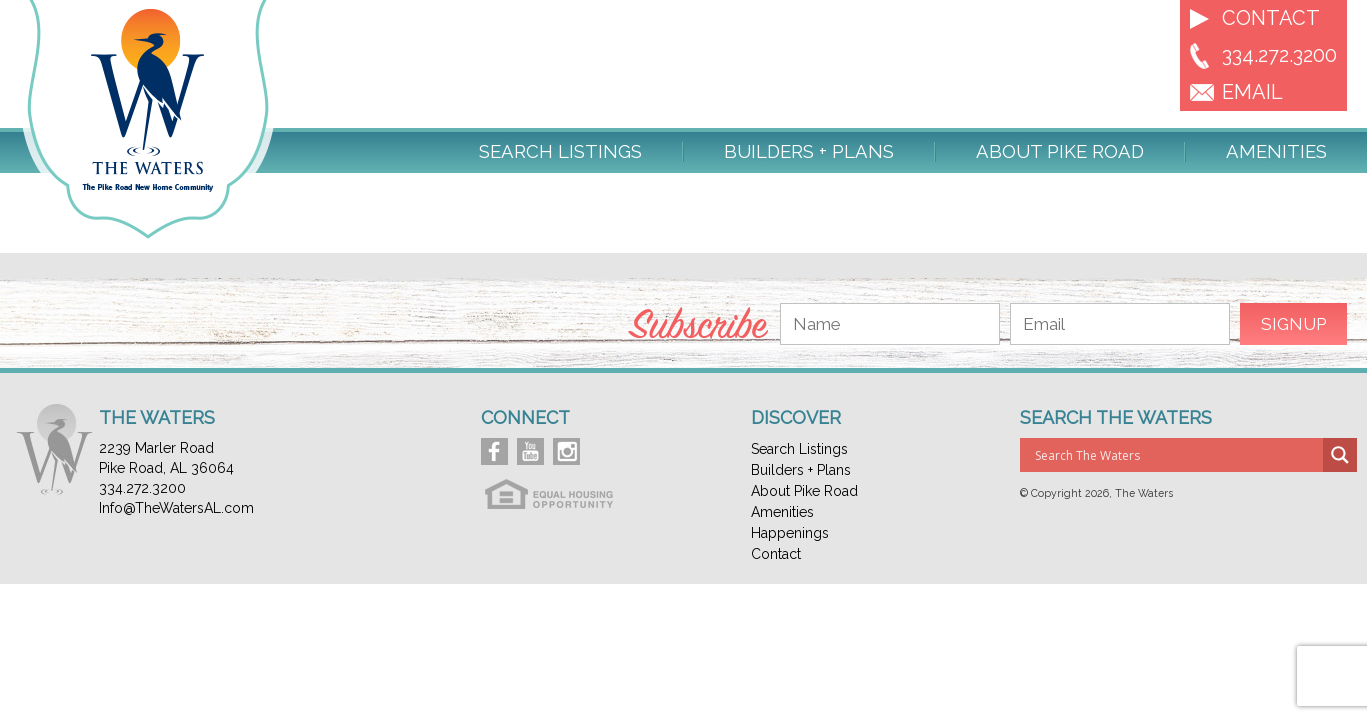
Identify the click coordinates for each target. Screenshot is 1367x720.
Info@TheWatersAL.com (176, 508)
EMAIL (1252, 92)
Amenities (1276, 152)
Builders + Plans (809, 152)
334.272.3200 (1279, 55)
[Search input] (1176, 455)
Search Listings (560, 152)
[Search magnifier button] (1340, 455)
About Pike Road (1060, 152)
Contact (1271, 18)
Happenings (790, 533)
